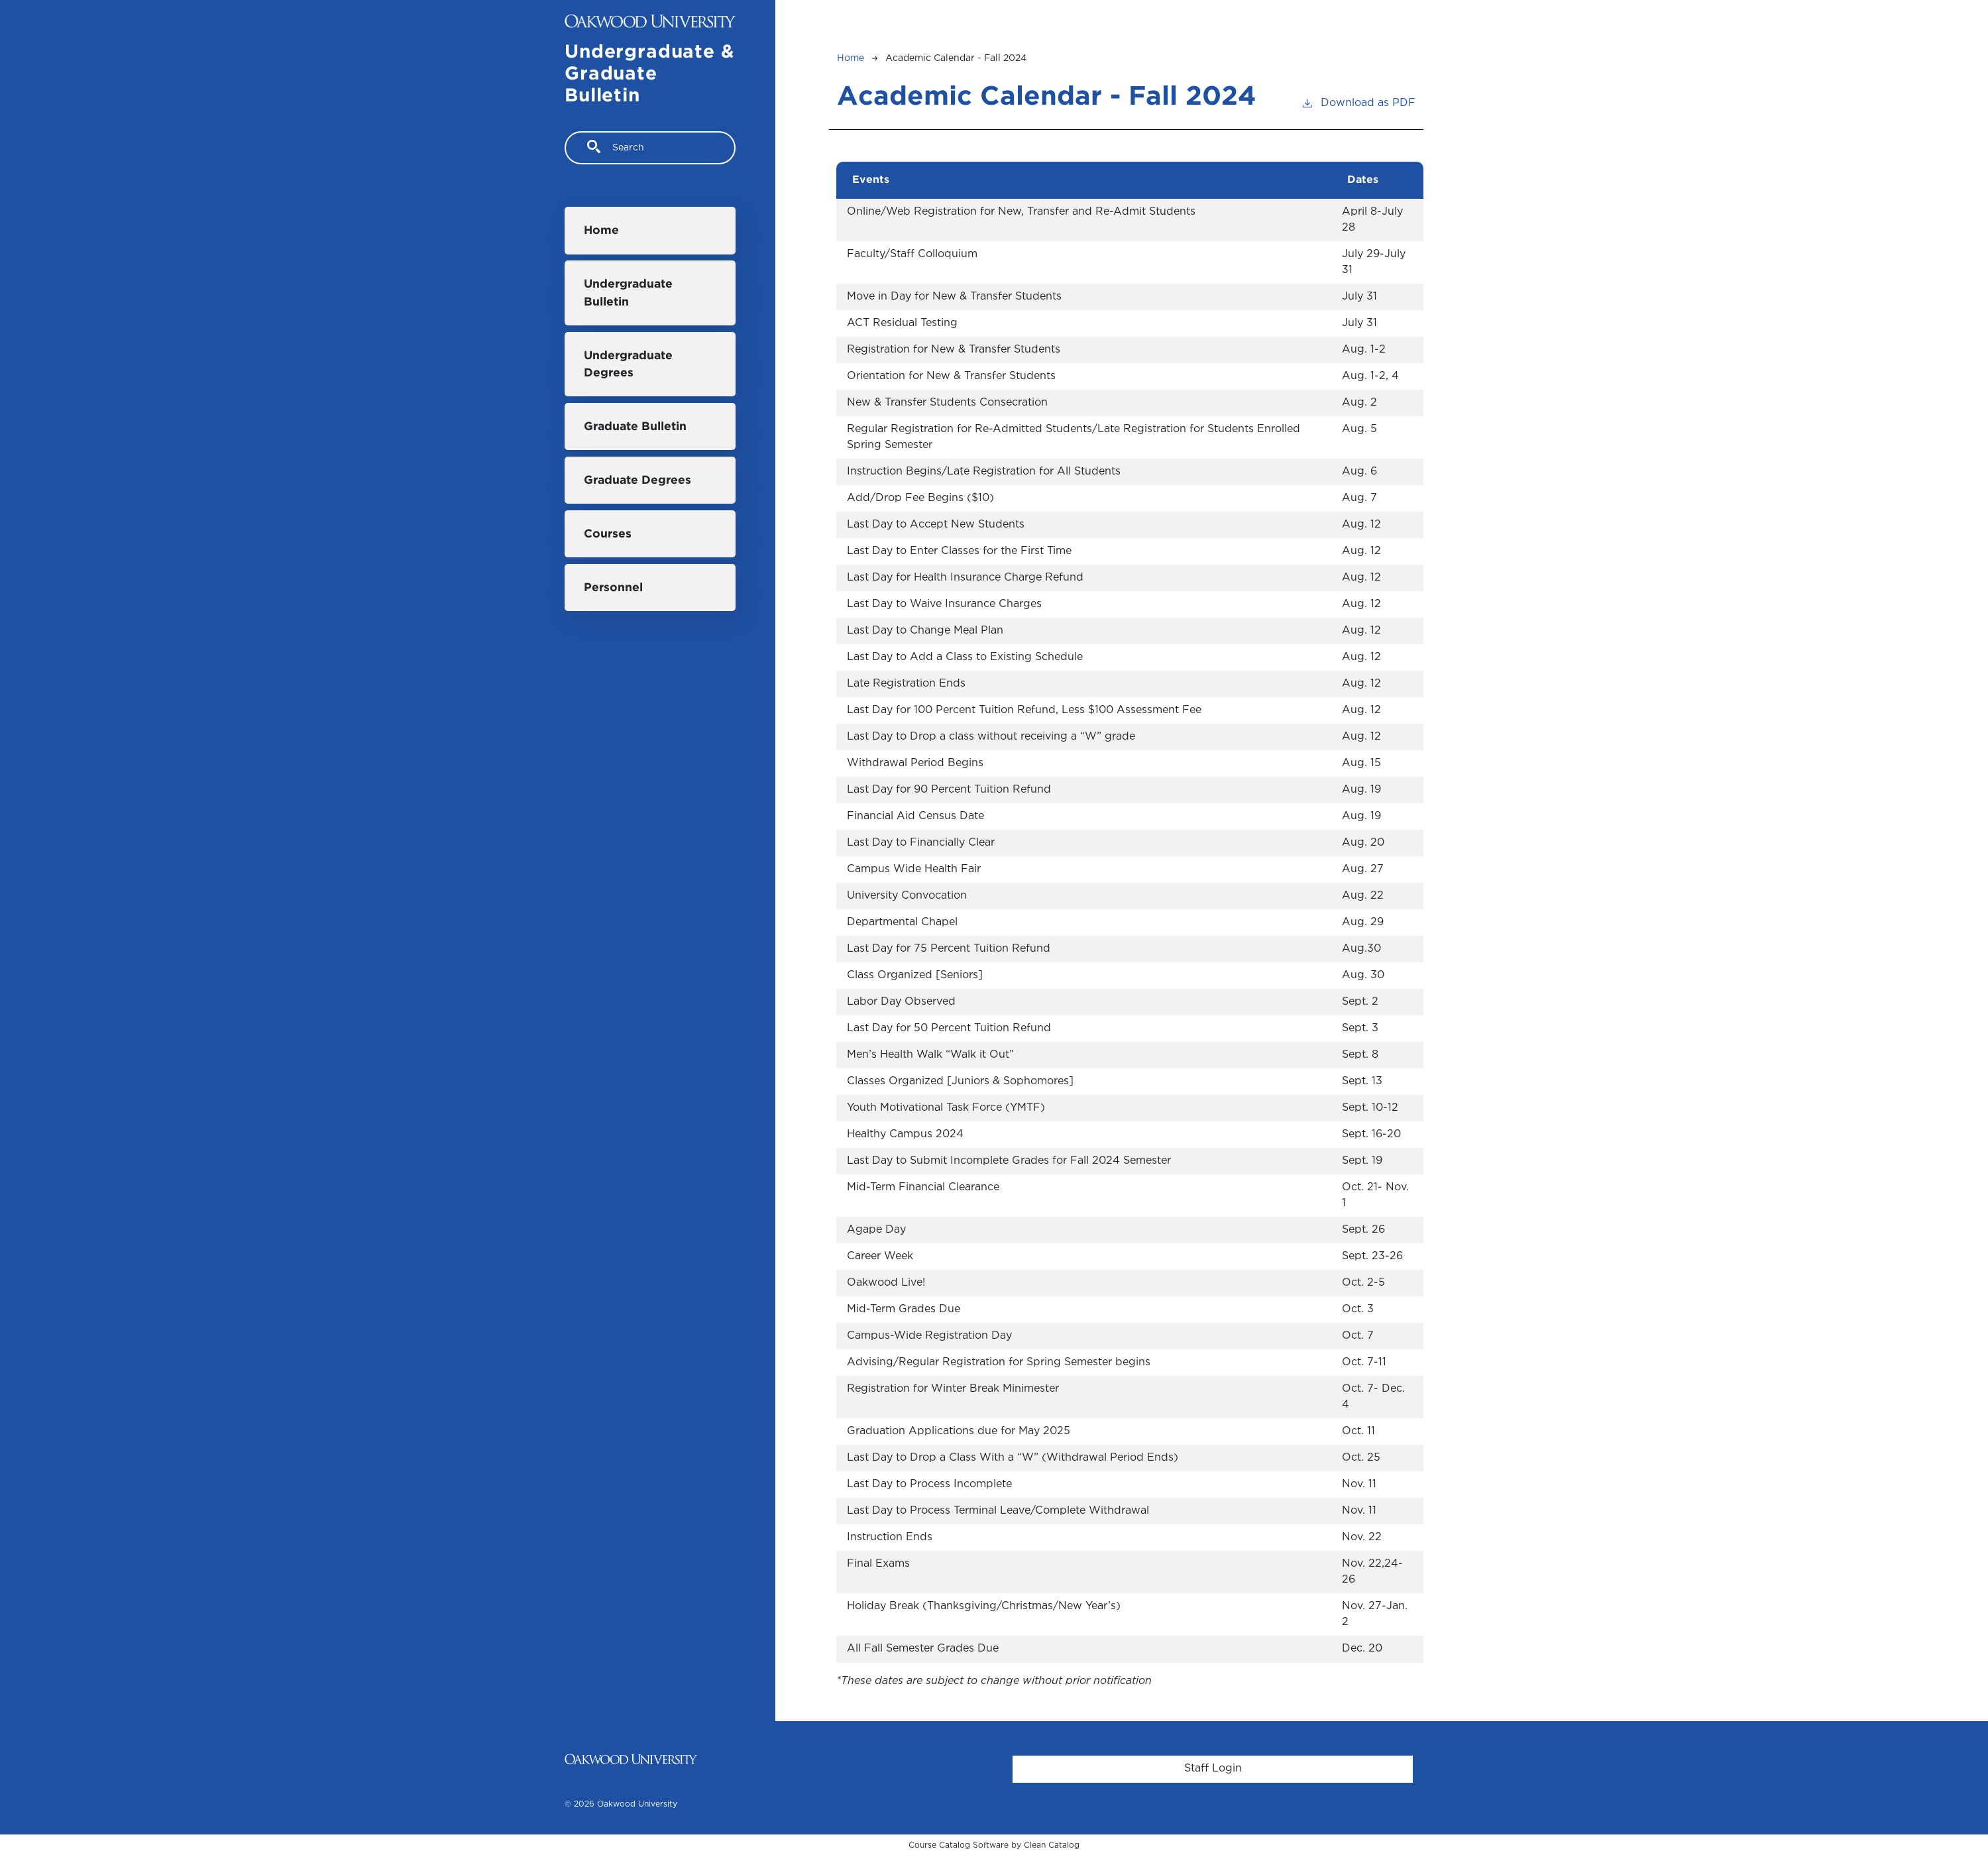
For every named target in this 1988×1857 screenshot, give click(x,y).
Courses (608, 534)
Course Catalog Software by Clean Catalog (994, 1845)
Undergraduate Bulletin (628, 293)
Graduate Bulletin (635, 427)
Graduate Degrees (637, 480)
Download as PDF (1358, 101)
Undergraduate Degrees (628, 364)
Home (601, 230)
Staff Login (1213, 1768)
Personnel (613, 588)
